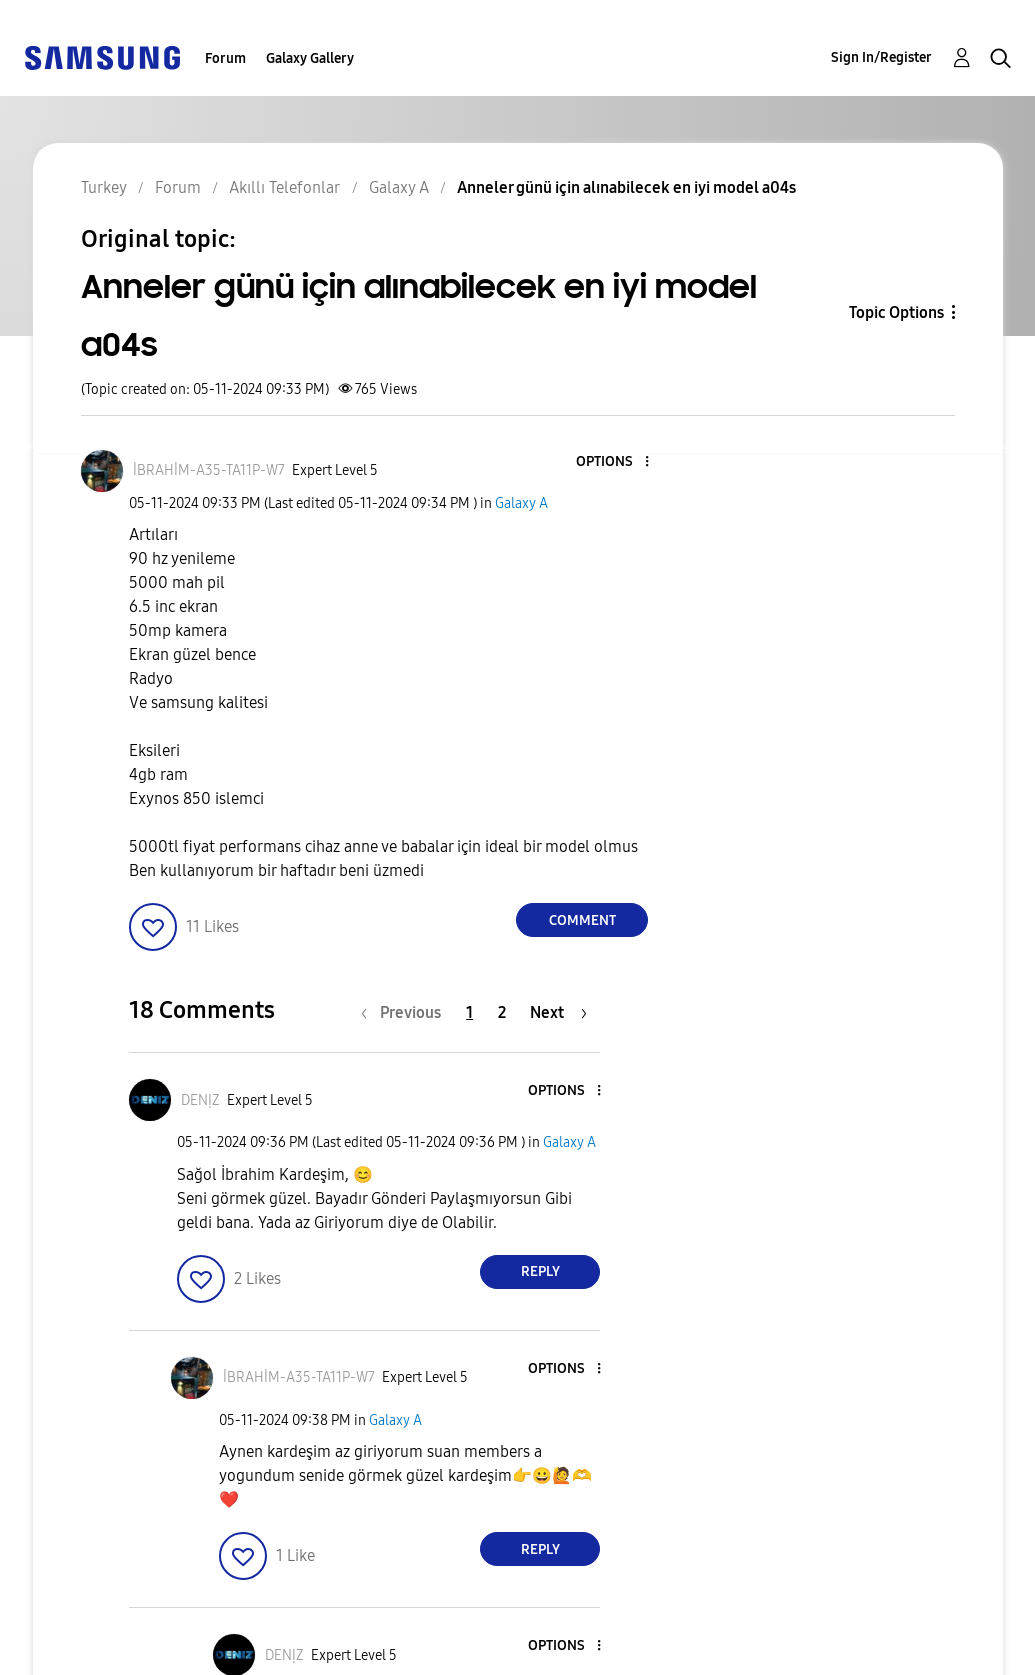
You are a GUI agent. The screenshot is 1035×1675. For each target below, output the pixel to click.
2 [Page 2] (502, 1012)
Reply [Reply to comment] (540, 1271)
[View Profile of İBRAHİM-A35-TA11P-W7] (209, 470)
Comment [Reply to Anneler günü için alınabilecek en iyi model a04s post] (582, 920)
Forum (225, 58)
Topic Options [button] (896, 312)
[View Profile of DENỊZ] (200, 1100)
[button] (614, 462)
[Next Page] (558, 1012)
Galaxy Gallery (310, 58)
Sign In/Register (881, 57)
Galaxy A (521, 503)
